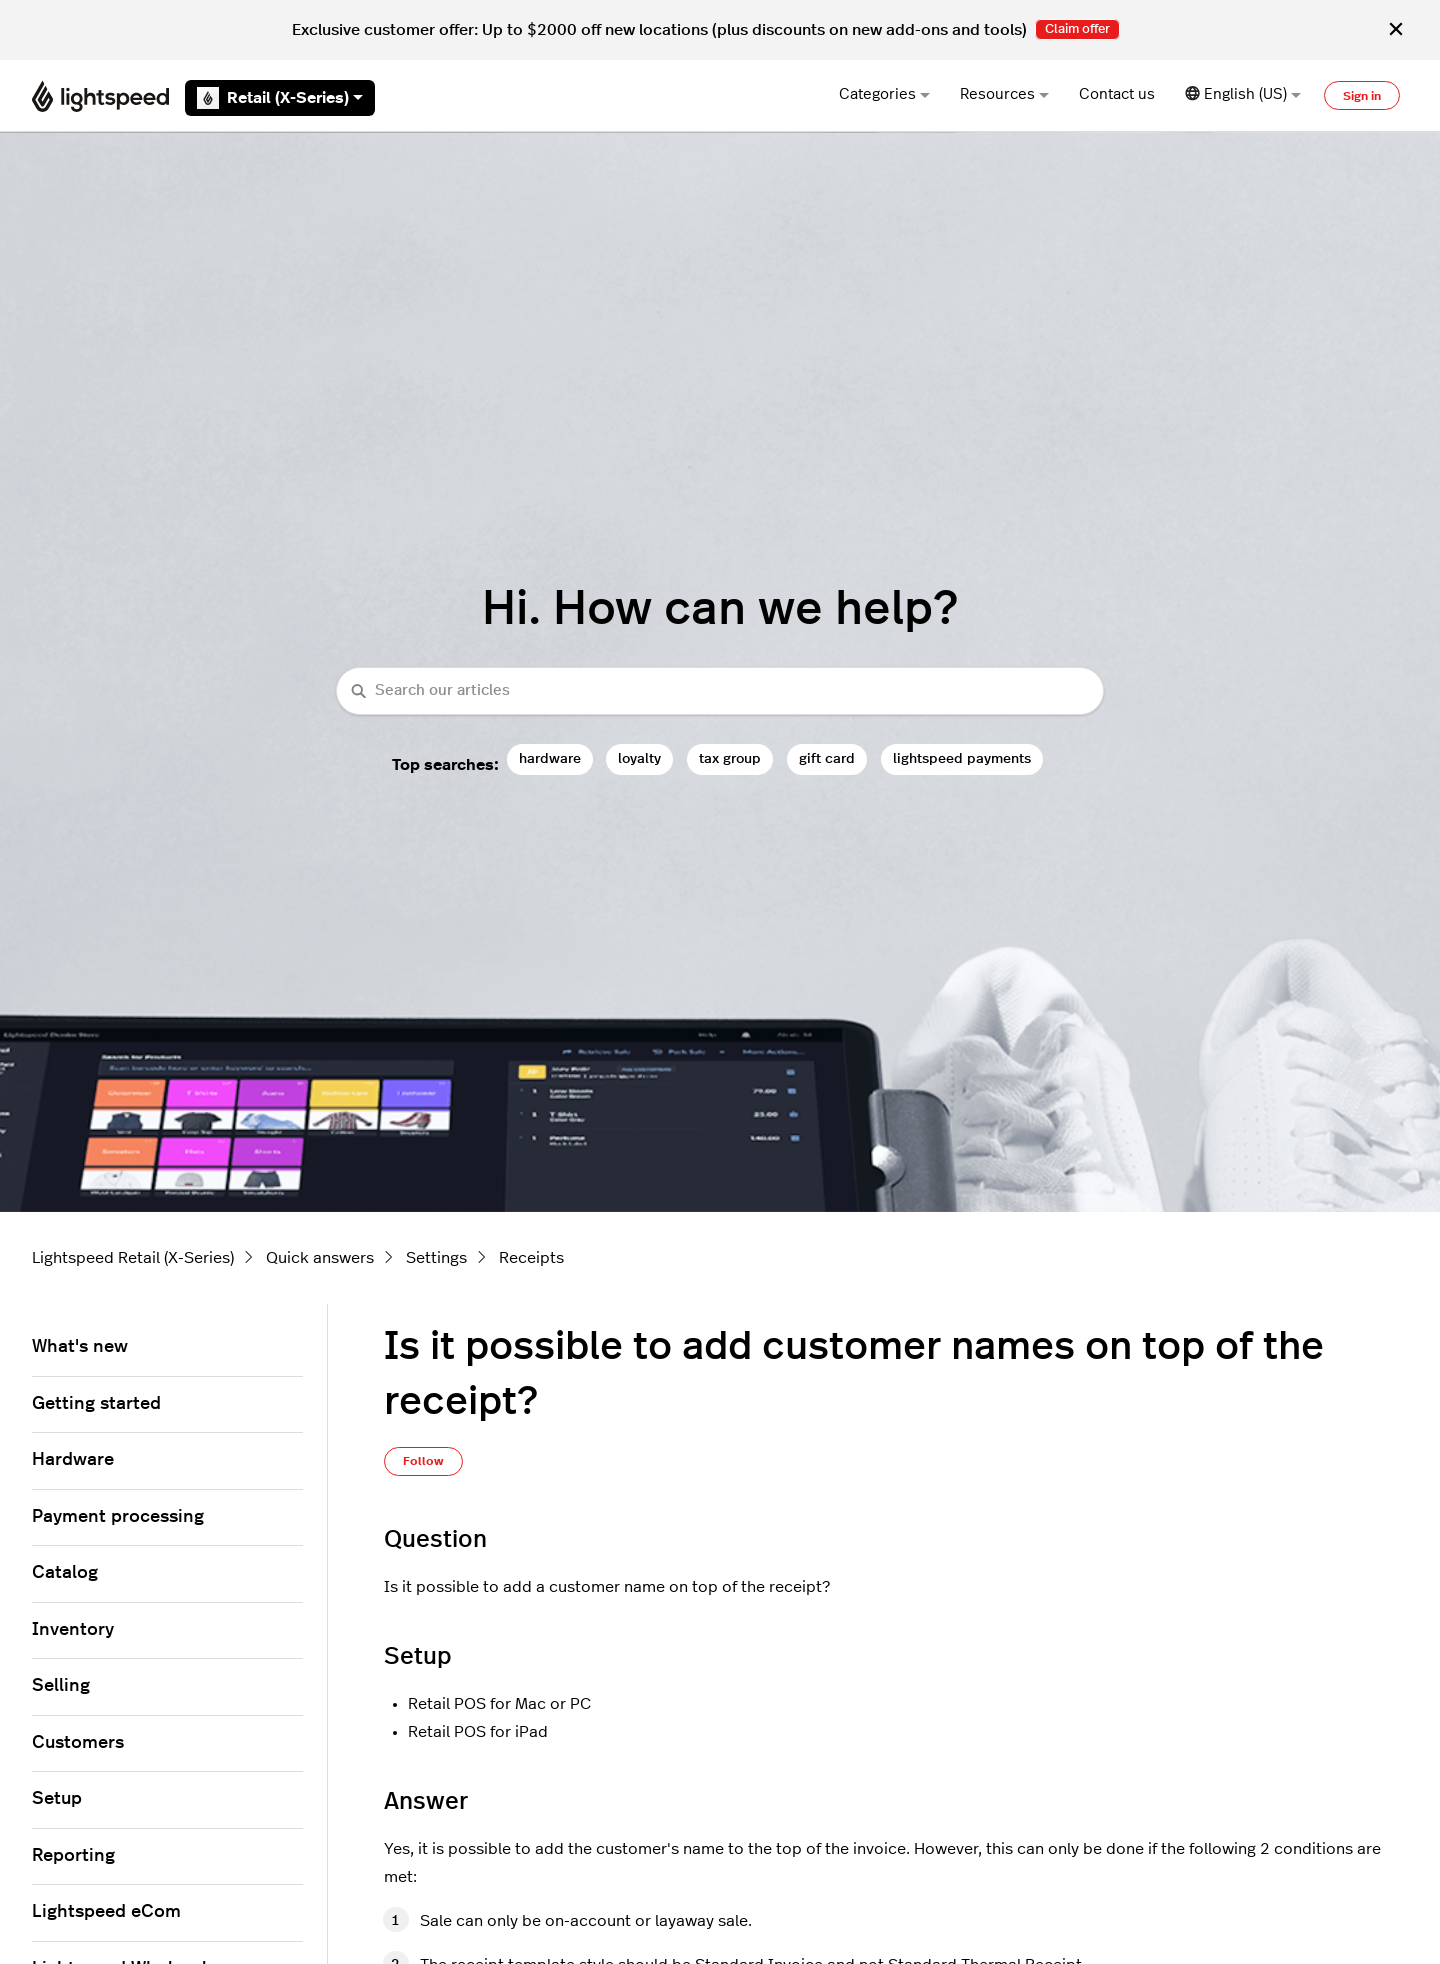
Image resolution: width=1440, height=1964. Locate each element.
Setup (57, 1799)
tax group (730, 758)
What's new (80, 1347)
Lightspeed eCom (106, 1912)
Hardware (73, 1460)
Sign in (1362, 96)
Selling (61, 1686)
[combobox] (720, 691)
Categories (884, 94)
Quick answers (320, 1258)
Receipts (531, 1258)
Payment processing (118, 1517)
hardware (550, 758)
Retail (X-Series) (280, 98)
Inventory (73, 1630)
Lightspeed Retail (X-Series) (133, 1258)
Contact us (1117, 94)
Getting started (96, 1404)
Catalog (65, 1573)
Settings (436, 1258)
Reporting (73, 1856)
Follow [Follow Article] (423, 1461)
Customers (78, 1743)
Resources (1004, 94)
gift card (827, 758)
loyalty (639, 758)
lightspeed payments (962, 758)
